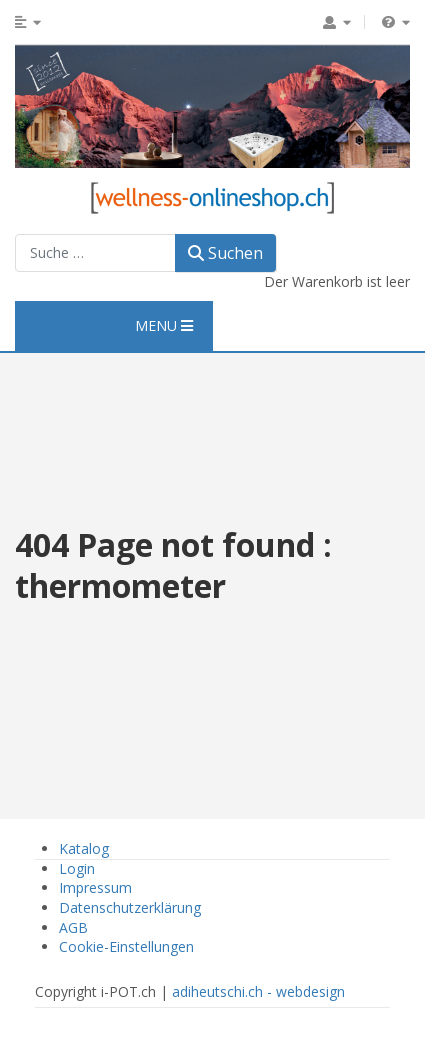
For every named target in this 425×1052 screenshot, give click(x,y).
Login (77, 868)
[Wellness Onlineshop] (212, 195)
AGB (73, 927)
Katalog (84, 848)
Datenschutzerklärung (130, 907)
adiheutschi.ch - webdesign (258, 991)
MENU (164, 325)
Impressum (95, 887)
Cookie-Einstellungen (126, 946)
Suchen (225, 253)
